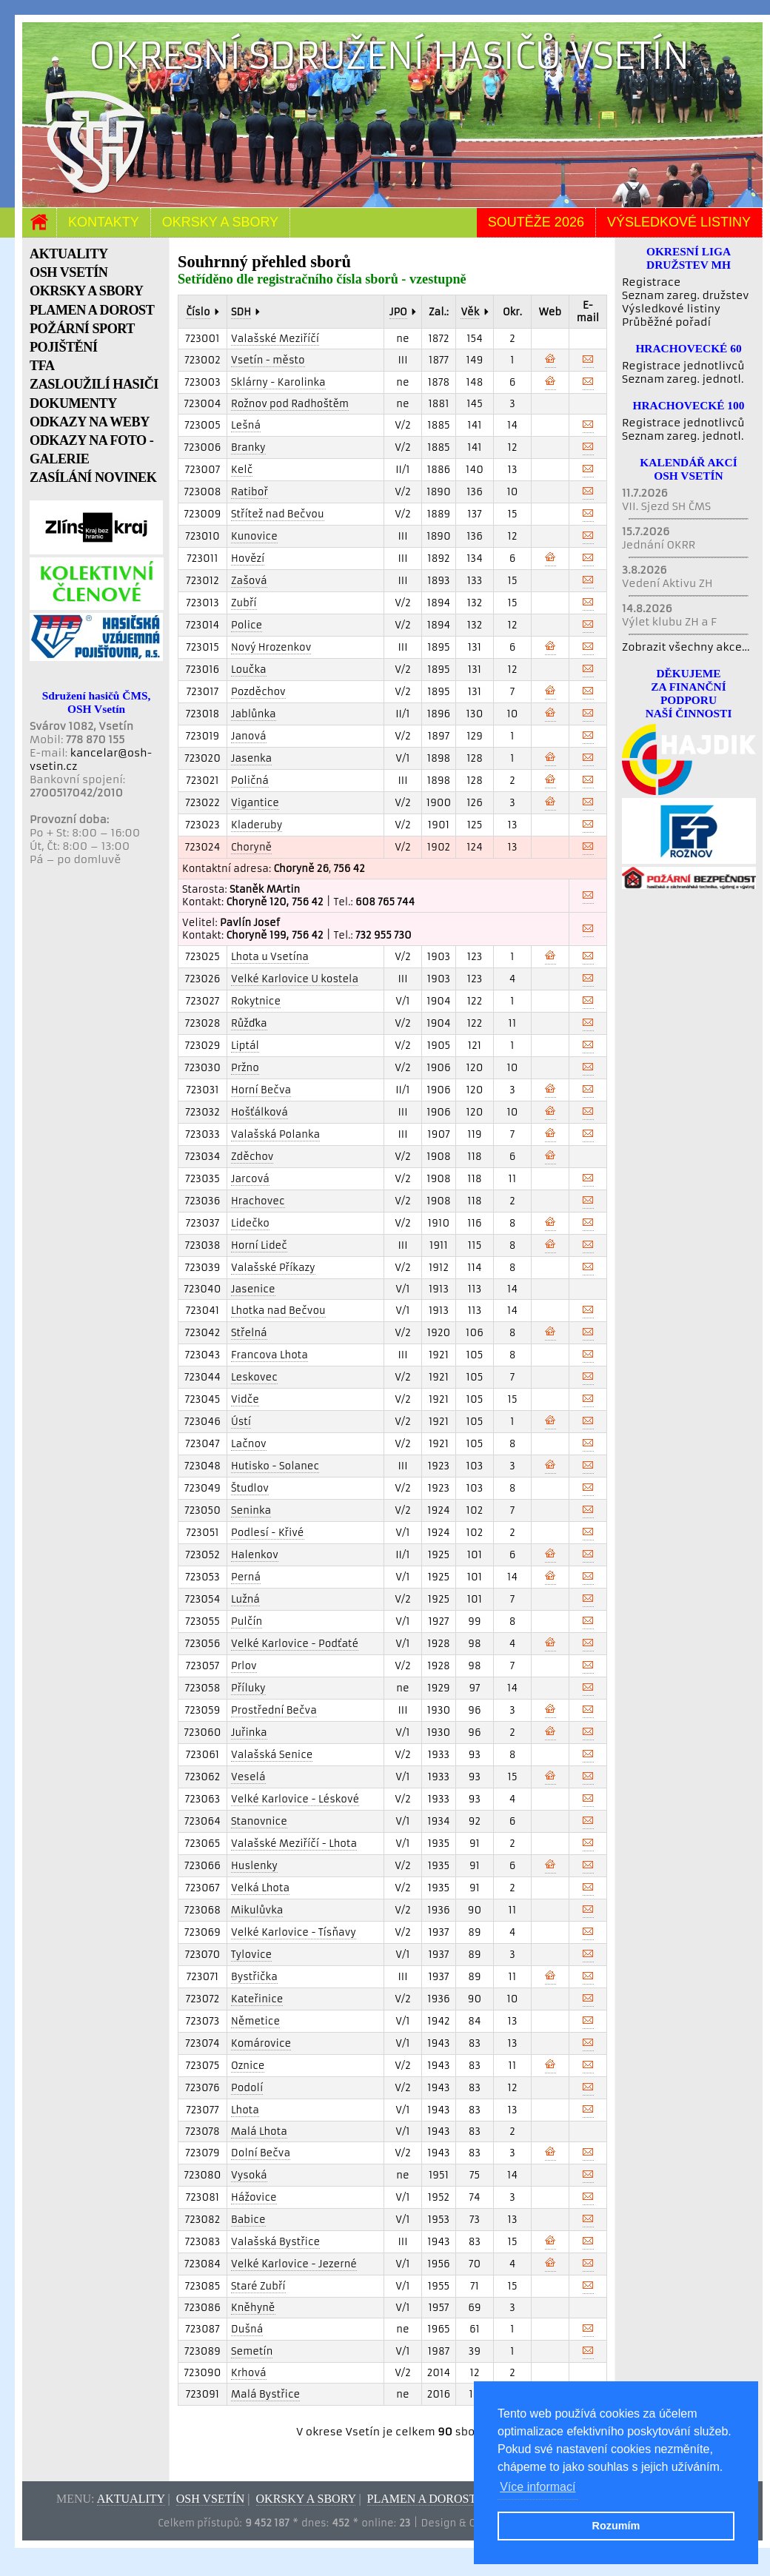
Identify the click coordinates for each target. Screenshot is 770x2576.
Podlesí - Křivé (267, 1532)
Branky (248, 447)
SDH (241, 312)
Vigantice (255, 802)
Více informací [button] (537, 2487)
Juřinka (249, 1732)
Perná (246, 1577)
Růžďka (249, 1023)
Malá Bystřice (265, 2394)
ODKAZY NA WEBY (90, 422)
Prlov (244, 1666)
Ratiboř (249, 492)
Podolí (247, 2088)
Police (246, 625)
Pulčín (246, 1621)
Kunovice (254, 536)
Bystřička (254, 1976)
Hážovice (254, 2197)
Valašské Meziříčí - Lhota (294, 1843)
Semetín (251, 2351)
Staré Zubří (258, 2286)
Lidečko (250, 1223)
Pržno (245, 1067)
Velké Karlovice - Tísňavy (293, 1932)
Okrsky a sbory (220, 222)
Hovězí (247, 558)
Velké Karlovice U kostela (294, 979)
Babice (248, 2219)
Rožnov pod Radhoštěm (290, 404)
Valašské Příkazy (273, 1267)
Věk (470, 312)
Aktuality (131, 2498)
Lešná (246, 425)
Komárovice (261, 2043)
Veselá (248, 1777)
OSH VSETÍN (68, 272)
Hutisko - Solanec (275, 1466)
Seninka (251, 1510)
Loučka (249, 669)
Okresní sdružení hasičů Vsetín (389, 55)
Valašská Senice (271, 1754)
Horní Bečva (261, 1090)
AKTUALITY (69, 253)
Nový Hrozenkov (271, 647)
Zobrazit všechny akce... (686, 647)
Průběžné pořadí (666, 322)
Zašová (249, 580)
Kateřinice (257, 1999)
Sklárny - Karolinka (278, 382)
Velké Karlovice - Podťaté (294, 1643)
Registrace (651, 282)
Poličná (250, 780)
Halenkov (254, 1555)
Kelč (241, 469)
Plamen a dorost (421, 2498)
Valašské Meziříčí (275, 338)
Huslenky (254, 1865)
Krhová (249, 2373)
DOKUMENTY (73, 403)
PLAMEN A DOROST (92, 310)
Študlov (250, 1488)
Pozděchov (258, 691)
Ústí (241, 1421)
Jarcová (250, 1179)
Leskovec (254, 1377)
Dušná (247, 2329)
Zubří (244, 603)
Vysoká (249, 2175)
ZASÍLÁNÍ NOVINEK (93, 477)
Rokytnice (256, 1001)
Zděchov (252, 1156)
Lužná (245, 1599)
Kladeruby (256, 825)
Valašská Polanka (275, 1134)
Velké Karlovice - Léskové (295, 1799)
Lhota (245, 2110)
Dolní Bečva (260, 2153)
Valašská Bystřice (275, 2241)
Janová (249, 736)
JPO (398, 312)
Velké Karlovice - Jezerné (294, 2264)
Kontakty (103, 222)
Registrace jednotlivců (683, 365)
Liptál (245, 1045)
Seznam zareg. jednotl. (682, 379)
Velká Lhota (260, 1888)
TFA (42, 365)
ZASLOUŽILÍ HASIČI (94, 384)
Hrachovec (258, 1201)
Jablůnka (253, 714)
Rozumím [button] (616, 2526)
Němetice (255, 2021)
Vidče (245, 1399)
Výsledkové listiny (679, 222)
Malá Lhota (259, 2131)
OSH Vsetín (210, 2498)
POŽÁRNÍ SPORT (82, 328)
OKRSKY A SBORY (86, 291)
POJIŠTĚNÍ (64, 347)
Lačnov (249, 1444)
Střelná (249, 1332)
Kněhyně (253, 2307)
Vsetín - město (268, 360)
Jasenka (251, 758)
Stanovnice (259, 1821)
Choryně (251, 847)
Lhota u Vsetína (270, 956)
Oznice (247, 2065)
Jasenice (253, 1289)
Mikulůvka (257, 1910)
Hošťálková (259, 1112)
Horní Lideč (259, 1245)
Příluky (248, 1688)
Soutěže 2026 (536, 222)
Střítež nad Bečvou (277, 514)
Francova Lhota (269, 1355)
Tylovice (251, 1954)
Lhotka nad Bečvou (278, 1310)
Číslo (198, 312)
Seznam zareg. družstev (685, 295)
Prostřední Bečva (274, 1710)
